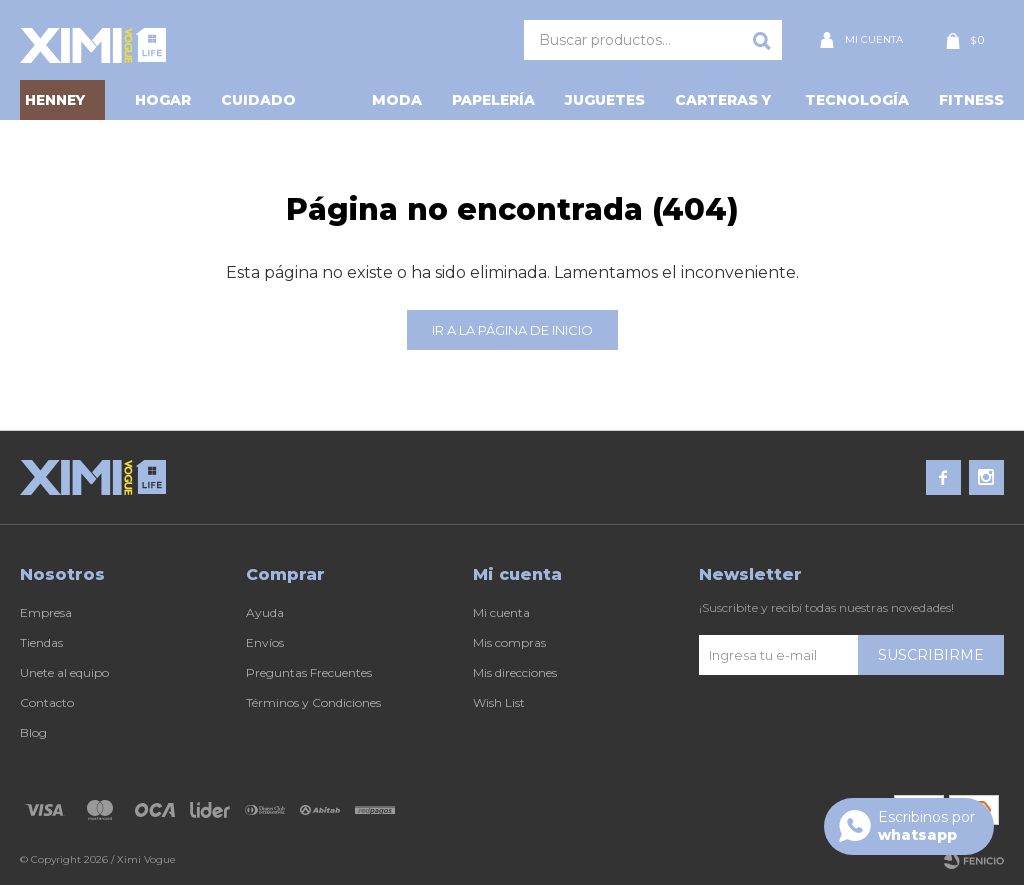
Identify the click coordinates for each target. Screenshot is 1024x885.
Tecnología (857, 100)
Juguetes (605, 100)
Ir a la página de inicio (512, 330)
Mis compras (509, 642)
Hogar (163, 100)
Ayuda (265, 612)
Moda (397, 100)
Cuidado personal (262, 105)
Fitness (971, 100)
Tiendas (41, 642)
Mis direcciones (515, 672)
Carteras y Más (723, 105)
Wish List (499, 702)
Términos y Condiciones (313, 702)
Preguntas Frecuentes (309, 672)
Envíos (265, 642)
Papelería (493, 100)
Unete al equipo (64, 672)
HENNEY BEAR (55, 105)
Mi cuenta (501, 612)
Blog (33, 732)
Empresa (46, 612)
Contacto (47, 702)
